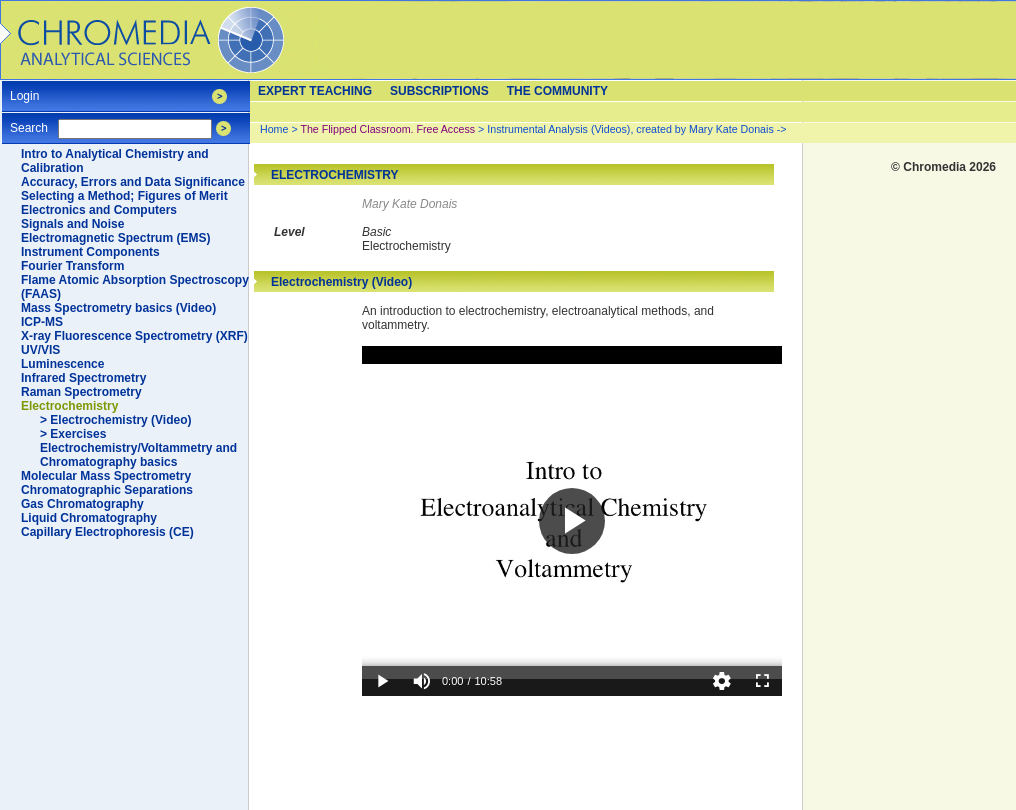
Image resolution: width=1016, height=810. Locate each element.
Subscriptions (439, 91)
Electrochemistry (69, 406)
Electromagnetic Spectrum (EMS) (115, 238)
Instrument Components (90, 252)
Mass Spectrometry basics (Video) (118, 308)
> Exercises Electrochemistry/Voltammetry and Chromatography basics (138, 448)
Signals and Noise (72, 224)
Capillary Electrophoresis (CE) (107, 532)
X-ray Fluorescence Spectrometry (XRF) (134, 336)
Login (24, 89)
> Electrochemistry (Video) (116, 420)
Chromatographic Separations (107, 490)
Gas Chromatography (82, 504)
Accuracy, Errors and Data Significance (133, 182)
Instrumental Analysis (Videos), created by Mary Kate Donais (630, 129)
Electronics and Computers (99, 210)
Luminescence (62, 364)
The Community (557, 91)
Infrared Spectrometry (83, 378)
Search (29, 121)
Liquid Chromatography (89, 518)
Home (274, 129)
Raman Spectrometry (81, 392)
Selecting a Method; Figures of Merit (124, 196)
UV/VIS (40, 350)
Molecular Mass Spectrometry (106, 476)
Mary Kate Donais (409, 204)
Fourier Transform (72, 266)
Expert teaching (315, 91)
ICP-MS (42, 322)
